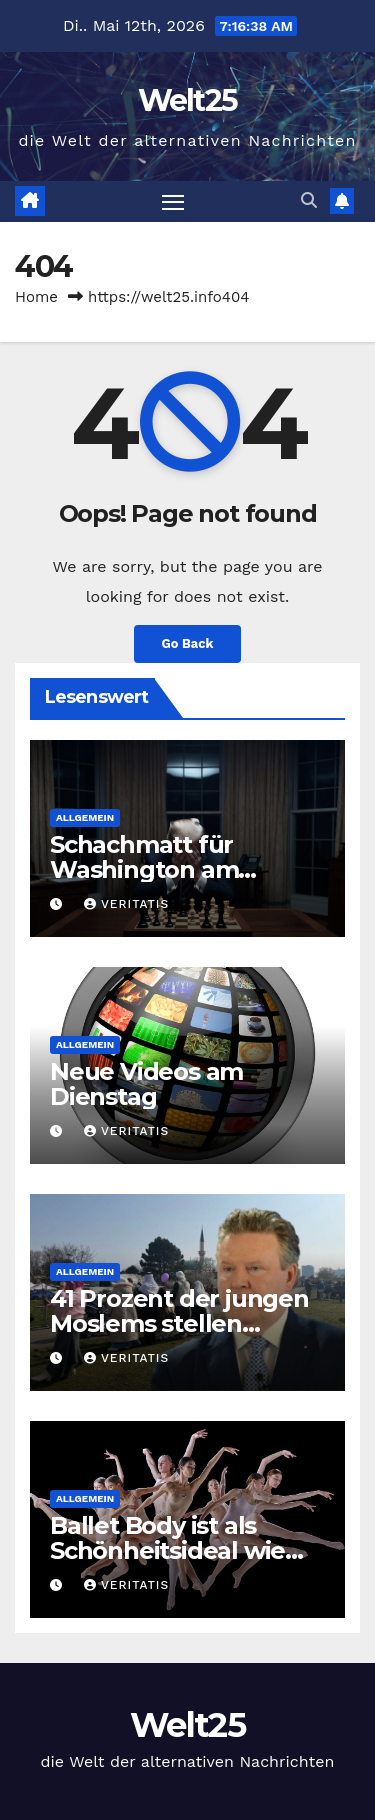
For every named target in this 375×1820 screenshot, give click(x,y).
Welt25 (188, 100)
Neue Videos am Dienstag (146, 1084)
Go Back (188, 643)
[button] (309, 200)
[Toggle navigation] (173, 202)
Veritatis (126, 904)
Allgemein (85, 817)
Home (36, 297)
